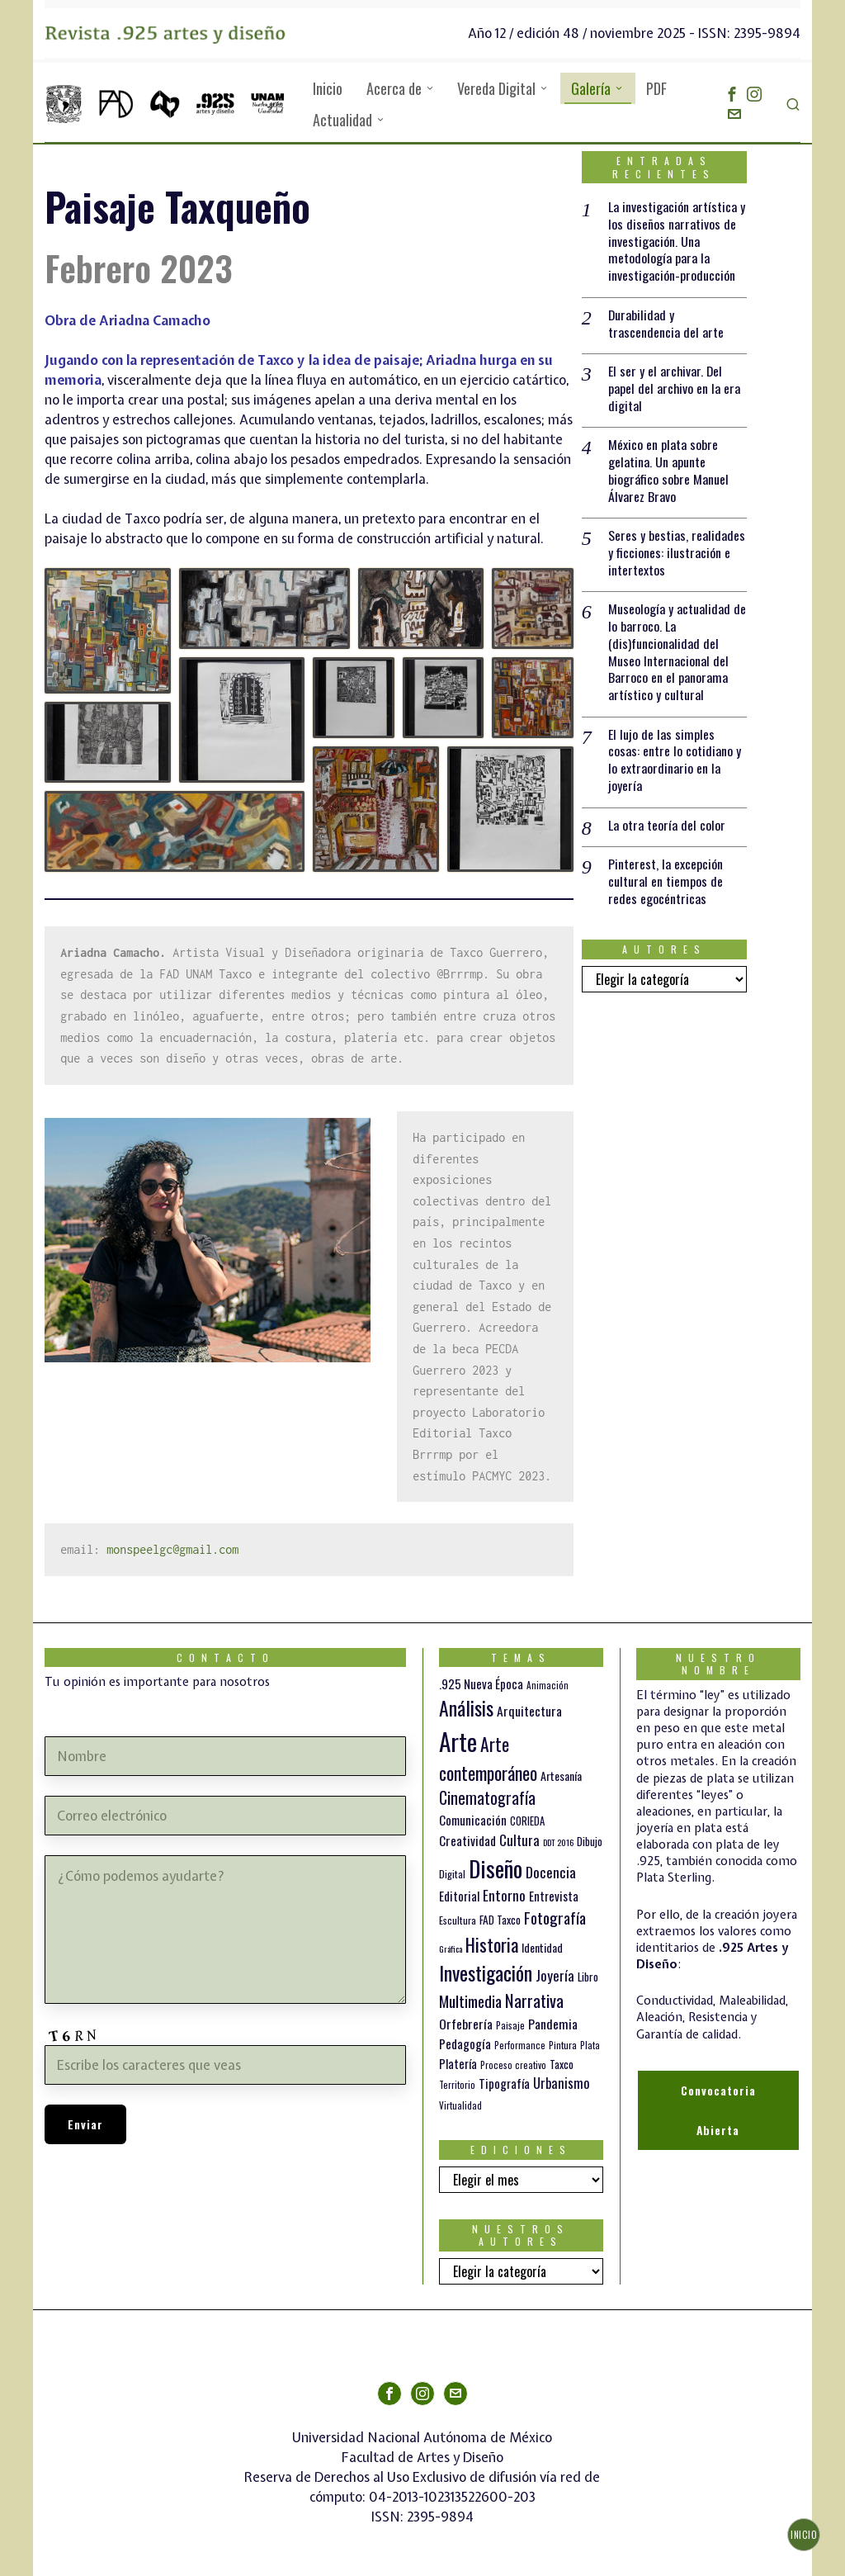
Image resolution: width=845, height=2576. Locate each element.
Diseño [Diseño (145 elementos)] (495, 1868)
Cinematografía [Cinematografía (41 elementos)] (487, 1797)
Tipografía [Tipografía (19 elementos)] (504, 2083)
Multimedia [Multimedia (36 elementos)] (470, 2000)
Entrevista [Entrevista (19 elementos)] (553, 1896)
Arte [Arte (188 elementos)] (458, 1741)
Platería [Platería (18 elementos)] (458, 2063)
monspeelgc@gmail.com (172, 1549)
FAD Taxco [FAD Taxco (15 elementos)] (500, 1919)
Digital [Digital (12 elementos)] (452, 1874)
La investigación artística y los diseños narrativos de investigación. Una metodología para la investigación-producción (676, 241)
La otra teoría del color (666, 827)
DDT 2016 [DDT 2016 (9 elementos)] (558, 1842)
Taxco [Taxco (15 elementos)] (562, 2064)
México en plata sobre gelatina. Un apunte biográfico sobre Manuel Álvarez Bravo (668, 471)
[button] (107, 631)
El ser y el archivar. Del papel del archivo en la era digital (674, 388)
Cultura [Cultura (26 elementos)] (519, 1840)
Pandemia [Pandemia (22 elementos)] (553, 2024)
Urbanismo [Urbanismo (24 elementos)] (561, 2082)
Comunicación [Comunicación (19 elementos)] (473, 1820)
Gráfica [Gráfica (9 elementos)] (450, 1948)
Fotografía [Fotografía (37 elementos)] (555, 1918)
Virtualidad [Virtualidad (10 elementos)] (460, 2105)
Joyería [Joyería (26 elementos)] (555, 1975)
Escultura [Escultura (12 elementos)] (457, 1920)
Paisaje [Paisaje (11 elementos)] (510, 2025)
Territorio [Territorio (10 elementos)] (457, 2084)
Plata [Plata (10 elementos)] (590, 2045)
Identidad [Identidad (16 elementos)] (542, 1947)
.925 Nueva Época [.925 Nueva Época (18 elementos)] (481, 1683)
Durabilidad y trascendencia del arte (666, 323)
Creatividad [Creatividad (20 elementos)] (467, 1840)
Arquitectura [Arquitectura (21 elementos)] (529, 1711)
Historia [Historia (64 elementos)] (491, 1944)
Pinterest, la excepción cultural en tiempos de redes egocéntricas (665, 883)
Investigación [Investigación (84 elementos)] (485, 1972)
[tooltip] (732, 94)
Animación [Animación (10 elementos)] (547, 1685)
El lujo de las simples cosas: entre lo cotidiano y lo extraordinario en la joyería (674, 761)
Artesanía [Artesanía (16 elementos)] (561, 1775)
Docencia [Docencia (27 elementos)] (551, 1871)
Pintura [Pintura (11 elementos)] (563, 2045)
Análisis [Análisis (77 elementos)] (466, 1707)
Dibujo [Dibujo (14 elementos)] (589, 1841)
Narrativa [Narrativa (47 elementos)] (534, 2000)
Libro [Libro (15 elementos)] (588, 1976)
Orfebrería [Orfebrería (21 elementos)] (466, 2024)
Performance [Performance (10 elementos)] (519, 2045)
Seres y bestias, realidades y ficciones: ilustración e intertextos (676, 553)
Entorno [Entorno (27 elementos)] (504, 1895)
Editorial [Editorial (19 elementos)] (459, 1896)
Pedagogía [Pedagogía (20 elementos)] (465, 2043)
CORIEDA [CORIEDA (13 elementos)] (527, 1821)
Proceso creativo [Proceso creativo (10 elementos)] (513, 2065)
